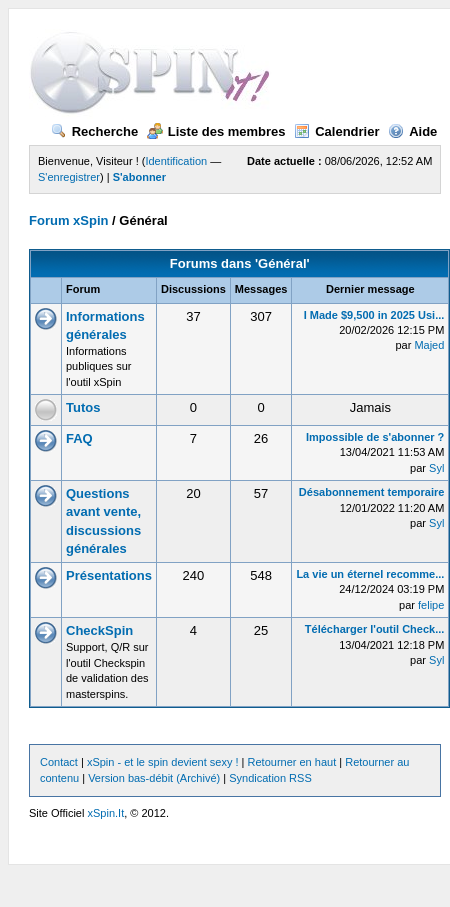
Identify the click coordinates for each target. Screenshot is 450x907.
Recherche (94, 131)
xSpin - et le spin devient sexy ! (163, 762)
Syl (436, 468)
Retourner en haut (292, 762)
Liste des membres (216, 131)
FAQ (79, 438)
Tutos (83, 407)
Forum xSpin (68, 220)
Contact (59, 762)
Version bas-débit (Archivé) (154, 778)
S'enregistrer (69, 177)
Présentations (109, 575)
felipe (431, 605)
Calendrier (336, 131)
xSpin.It (106, 813)
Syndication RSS (270, 778)
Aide (412, 131)
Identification (176, 161)
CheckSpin (99, 630)
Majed (429, 345)
